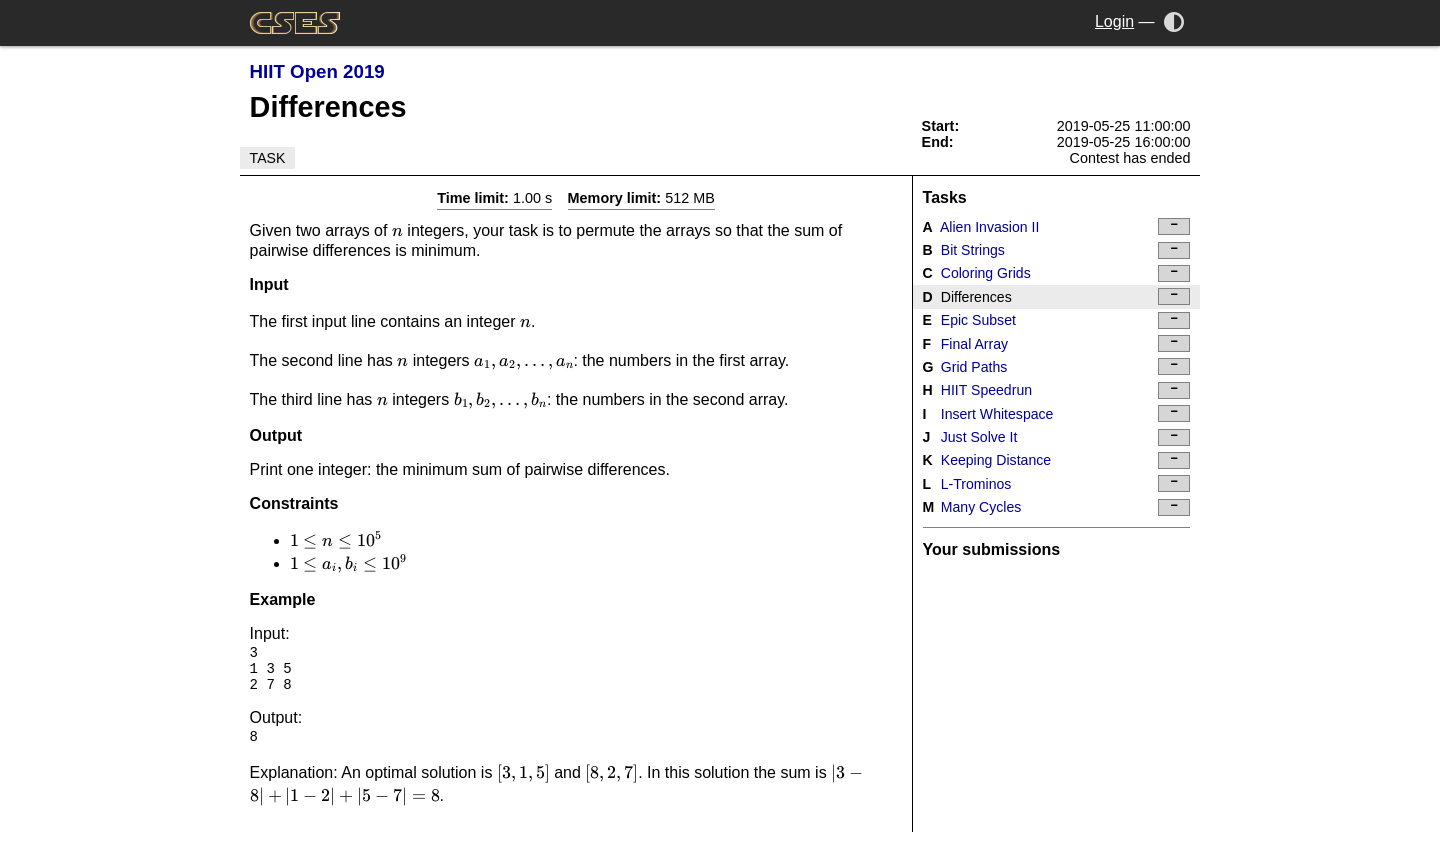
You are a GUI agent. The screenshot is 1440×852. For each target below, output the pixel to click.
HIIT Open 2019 (317, 71)
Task (268, 158)
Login (1114, 21)
